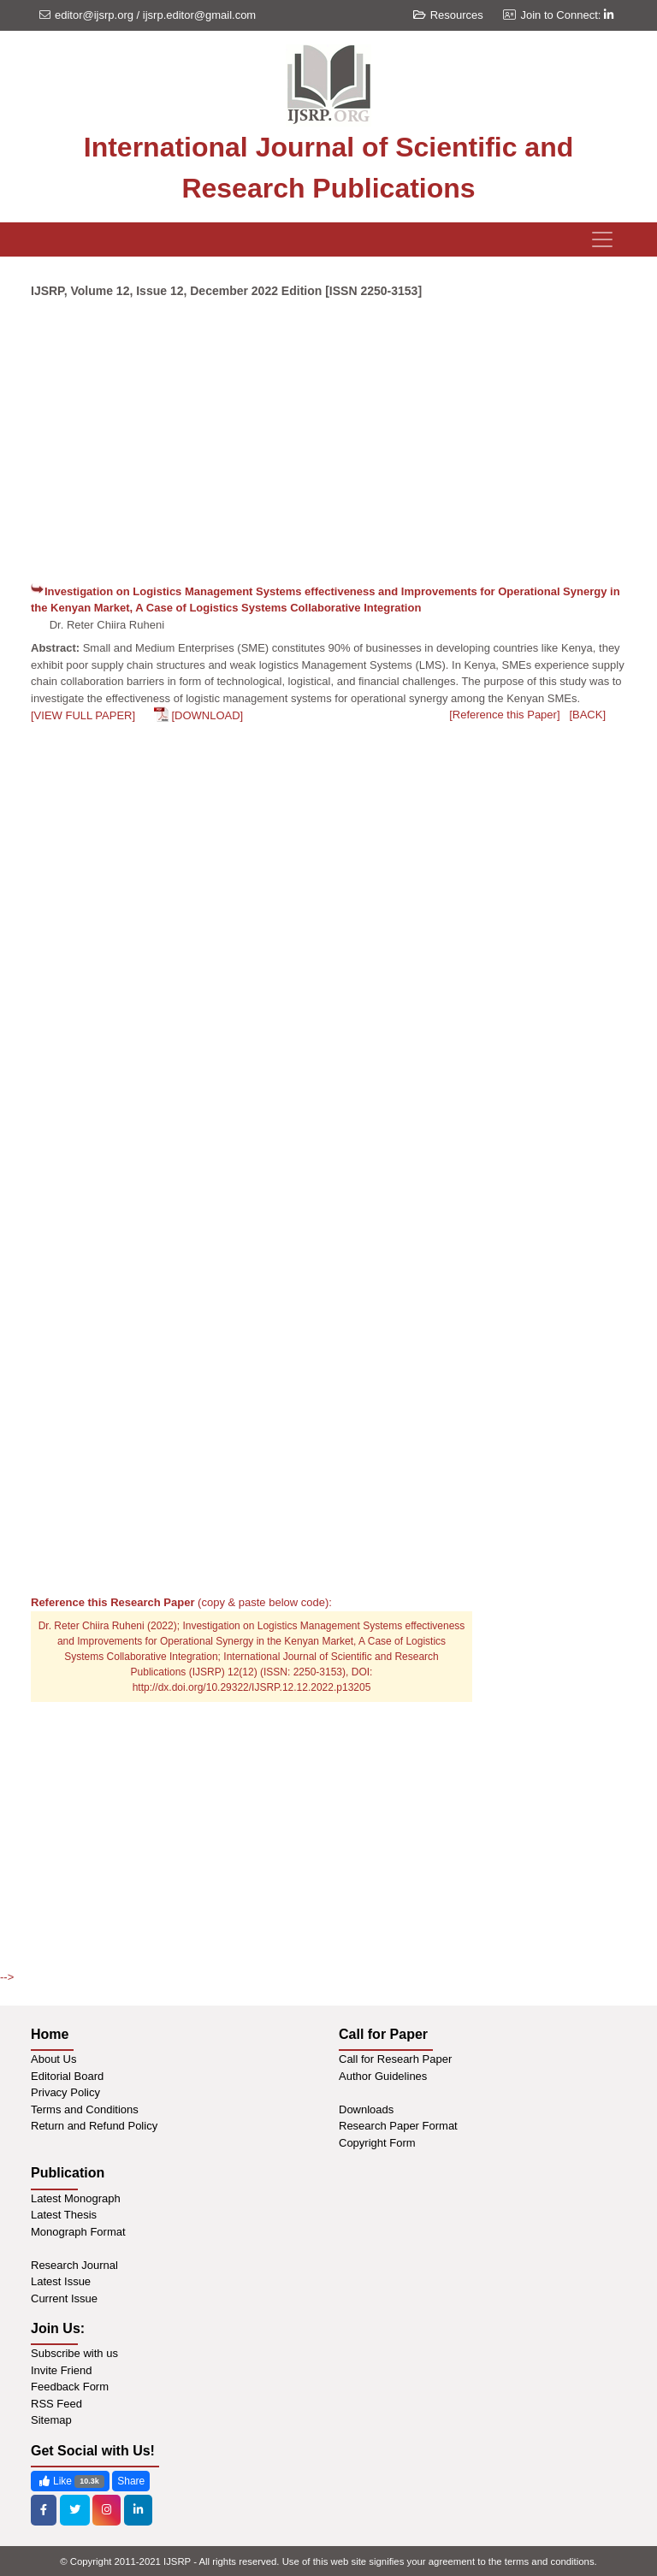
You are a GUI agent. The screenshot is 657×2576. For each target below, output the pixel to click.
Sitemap (51, 2420)
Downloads (366, 2109)
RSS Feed (56, 2403)
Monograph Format (78, 2231)
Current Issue (64, 2298)
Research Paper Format (398, 2125)
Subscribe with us (74, 2353)
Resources (448, 15)
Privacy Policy (65, 2092)
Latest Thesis (64, 2214)
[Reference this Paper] (504, 714)
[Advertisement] (328, 448)
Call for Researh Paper (395, 2059)
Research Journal (74, 2265)
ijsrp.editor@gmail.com (199, 15)
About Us (53, 2059)
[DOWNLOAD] (207, 715)
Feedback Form (70, 2386)
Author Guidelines (383, 2076)
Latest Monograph (76, 2198)
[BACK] (587, 714)
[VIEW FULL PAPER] (83, 715)
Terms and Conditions (85, 2109)
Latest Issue (61, 2281)
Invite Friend (61, 2370)
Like (70, 2481)
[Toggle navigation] (602, 239)
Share (131, 2481)
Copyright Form (377, 2142)
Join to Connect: (566, 15)
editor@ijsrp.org (94, 15)
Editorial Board (67, 2076)
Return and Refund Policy (94, 2125)
